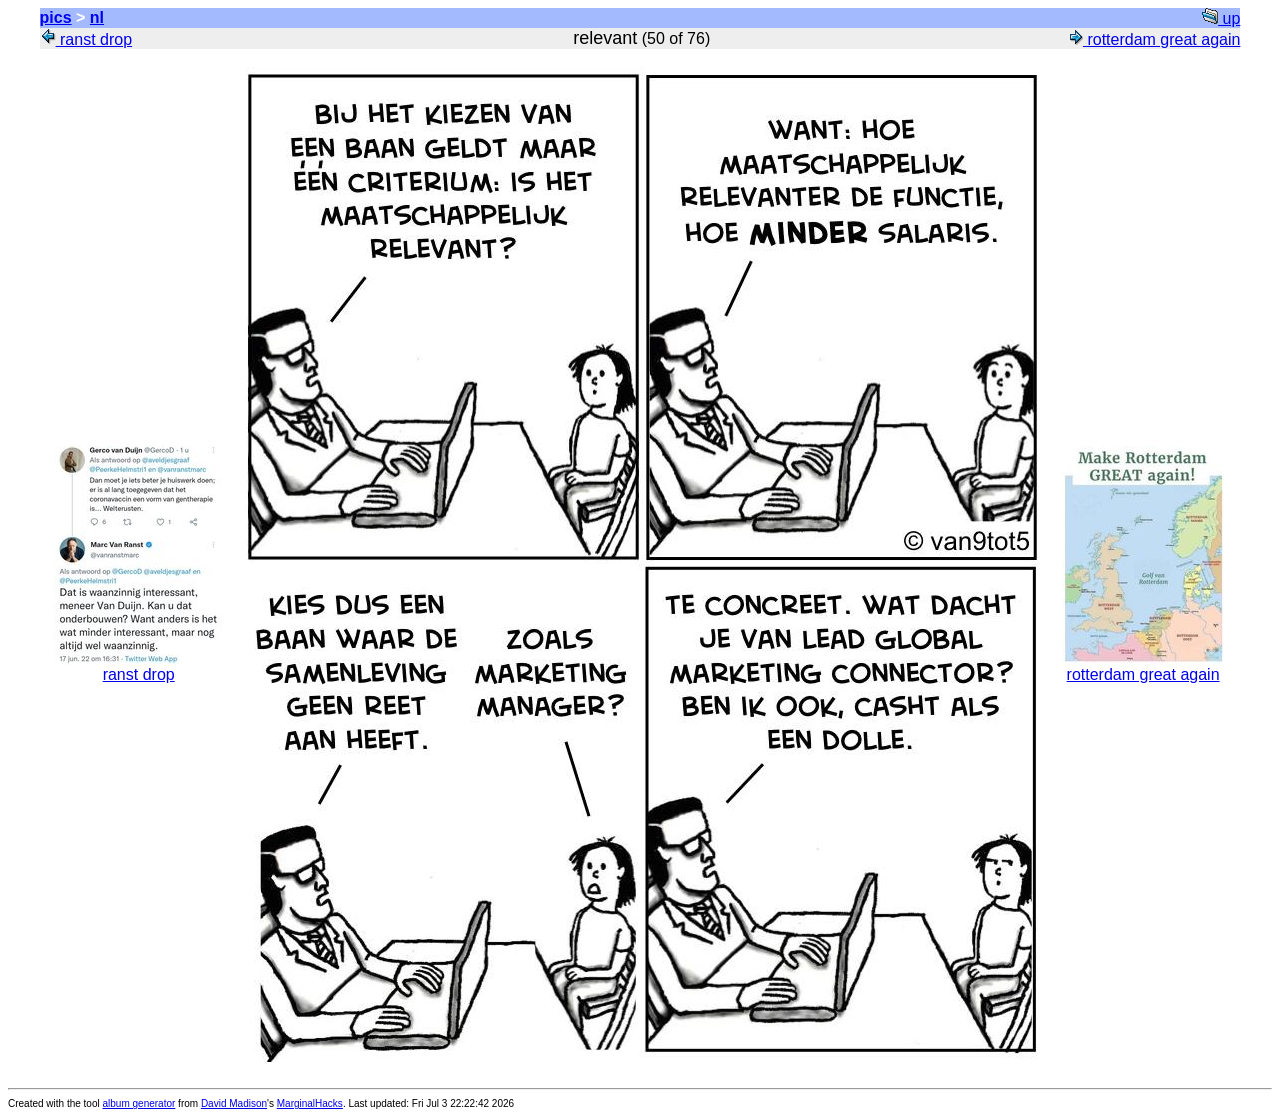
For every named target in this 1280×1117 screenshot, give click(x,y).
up (1221, 18)
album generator (139, 1103)
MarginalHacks (310, 1103)
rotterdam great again (1153, 39)
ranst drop (86, 39)
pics (56, 17)
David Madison (234, 1103)
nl (97, 17)
